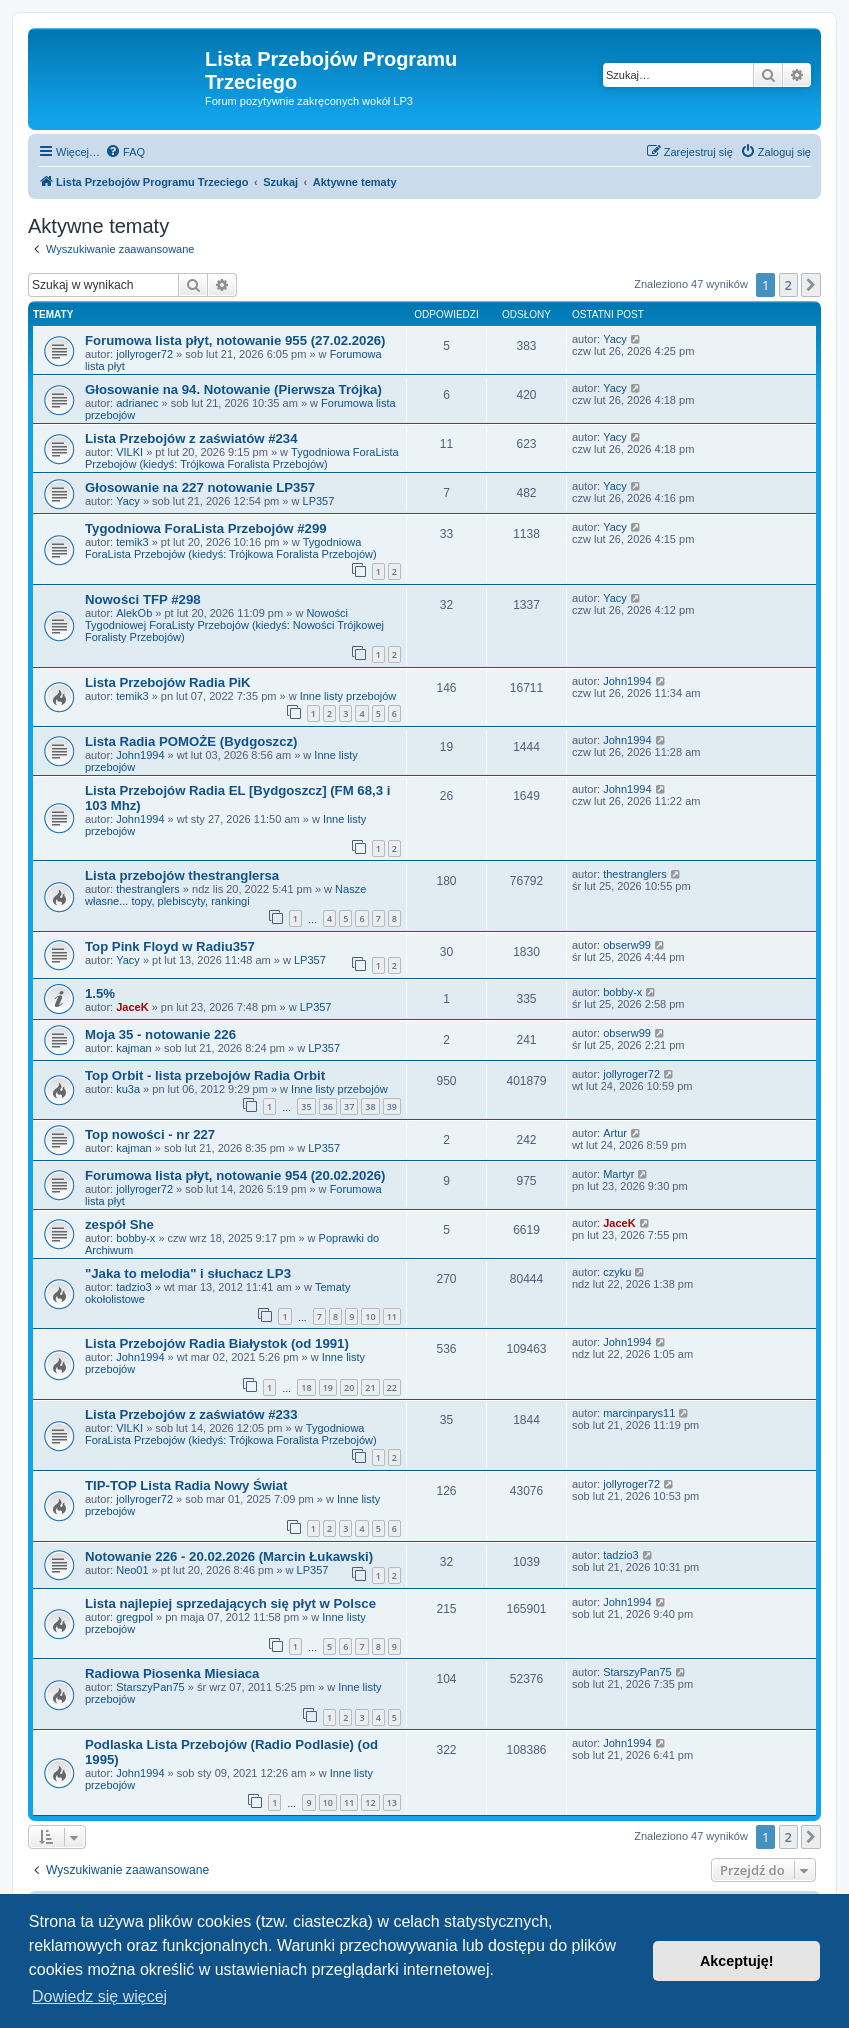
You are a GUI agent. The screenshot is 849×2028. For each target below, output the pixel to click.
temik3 (132, 542)
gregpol (134, 1617)
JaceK (132, 1007)
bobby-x (622, 992)
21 (370, 1387)
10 (370, 1316)
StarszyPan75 (150, 1687)
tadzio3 (133, 1287)
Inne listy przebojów (348, 696)
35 (306, 1106)
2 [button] (788, 285)
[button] (811, 285)
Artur (615, 1133)
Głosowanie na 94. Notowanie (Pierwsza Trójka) (233, 389)
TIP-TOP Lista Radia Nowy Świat (186, 1485)
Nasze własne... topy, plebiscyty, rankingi (225, 895)
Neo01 (132, 1570)
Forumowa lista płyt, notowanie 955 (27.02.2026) (235, 340)
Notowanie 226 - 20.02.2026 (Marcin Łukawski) (229, 1556)
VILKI (129, 452)
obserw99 (627, 945)
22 (392, 1387)
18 (306, 1387)
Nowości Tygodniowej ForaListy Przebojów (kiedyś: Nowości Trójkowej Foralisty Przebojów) (234, 625)
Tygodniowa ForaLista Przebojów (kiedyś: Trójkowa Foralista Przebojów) (242, 458)
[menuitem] (125, 152)
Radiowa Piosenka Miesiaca (172, 1673)
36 (328, 1106)
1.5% (100, 993)
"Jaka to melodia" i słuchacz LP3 (188, 1273)
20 (349, 1387)
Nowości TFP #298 (143, 599)
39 (392, 1106)
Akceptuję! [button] (737, 1961)
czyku (617, 1272)
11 (392, 1316)
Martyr (618, 1174)
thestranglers (148, 889)
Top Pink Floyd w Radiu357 (170, 946)
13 (392, 1802)
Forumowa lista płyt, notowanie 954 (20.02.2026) (235, 1175)
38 (370, 1106)
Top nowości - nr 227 (150, 1134)
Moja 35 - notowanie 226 (160, 1034)
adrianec (137, 403)
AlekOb (134, 613)
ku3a (128, 1089)
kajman (133, 1048)
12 (370, 1802)
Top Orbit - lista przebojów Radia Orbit (205, 1075)
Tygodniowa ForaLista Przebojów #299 (206, 528)
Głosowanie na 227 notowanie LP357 (200, 487)
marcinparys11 (639, 1413)
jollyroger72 (144, 354)
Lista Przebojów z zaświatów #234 (191, 438)
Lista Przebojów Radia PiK (168, 682)
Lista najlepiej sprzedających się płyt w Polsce (230, 1603)
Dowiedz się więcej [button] (99, 1996)
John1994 (627, 681)
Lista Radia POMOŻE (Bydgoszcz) (191, 741)
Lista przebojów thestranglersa (182, 875)
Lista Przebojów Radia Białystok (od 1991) (217, 1343)
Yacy (615, 339)
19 (328, 1387)
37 (349, 1106)
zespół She (119, 1224)
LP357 (319, 501)
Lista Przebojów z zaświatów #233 (191, 1414)
